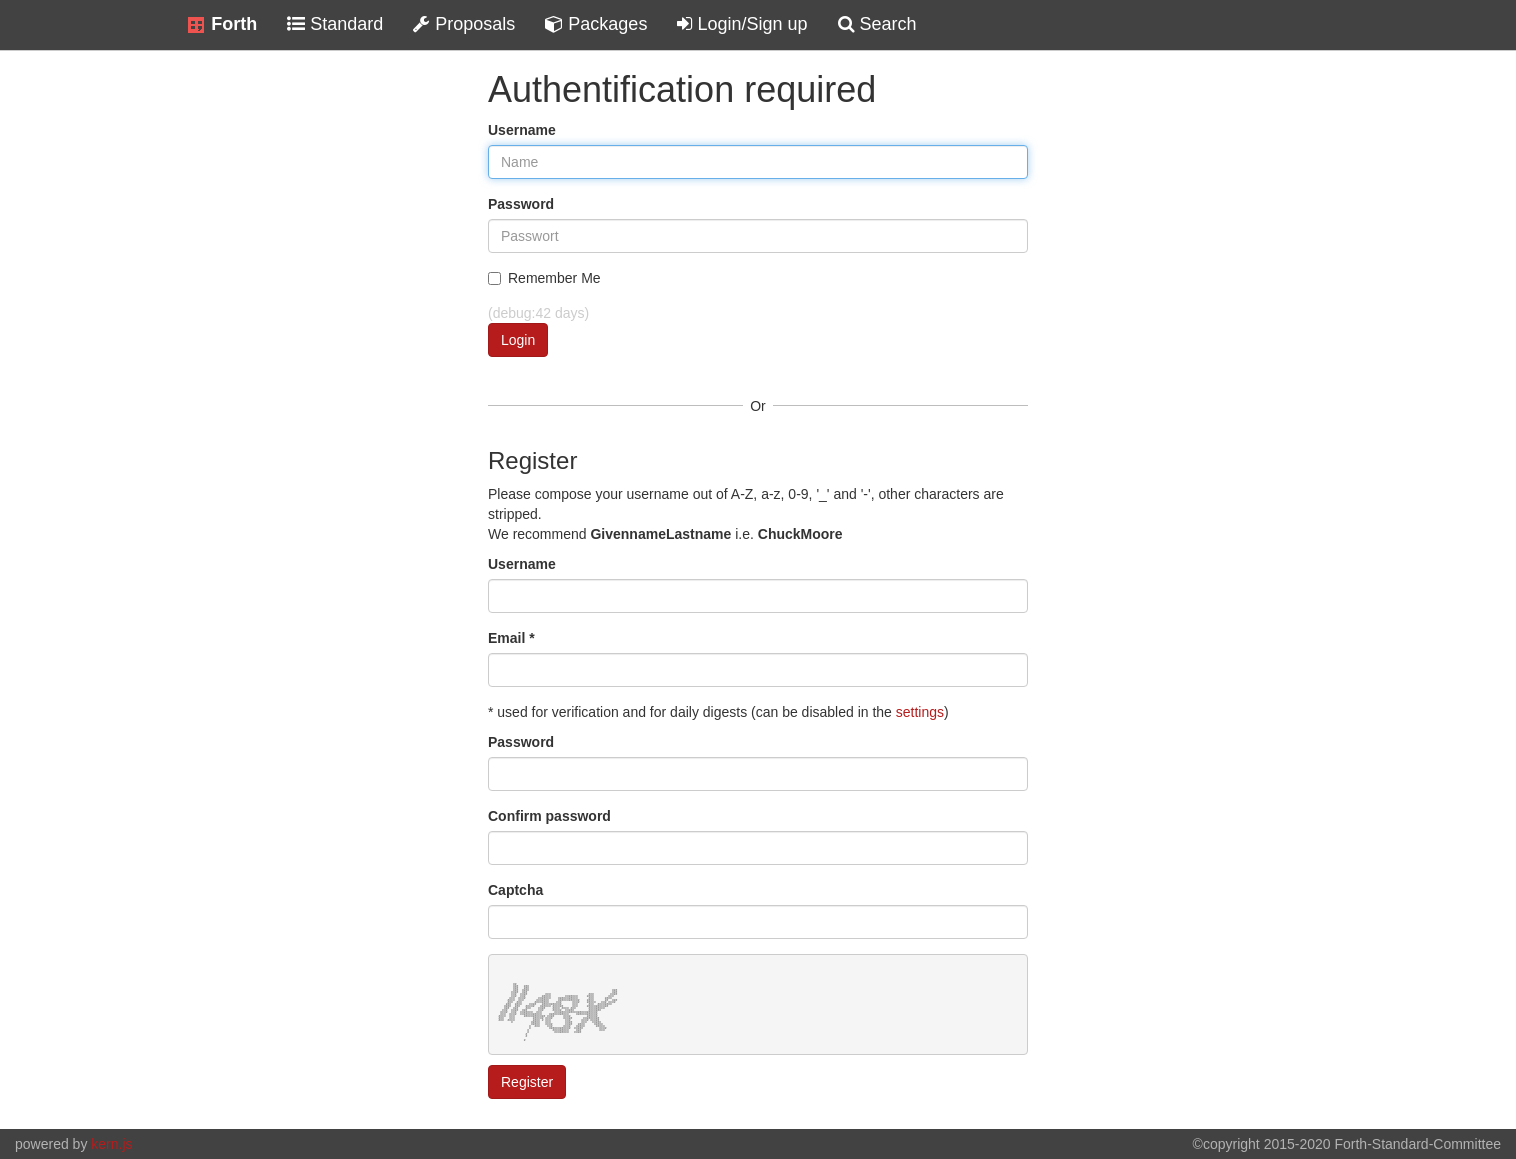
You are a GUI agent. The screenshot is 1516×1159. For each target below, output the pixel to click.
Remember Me (544, 278)
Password (521, 204)
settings (920, 712)
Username (522, 130)
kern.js (111, 1144)
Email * (511, 638)
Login (518, 340)
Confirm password (549, 816)
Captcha (515, 890)
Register (527, 1082)
